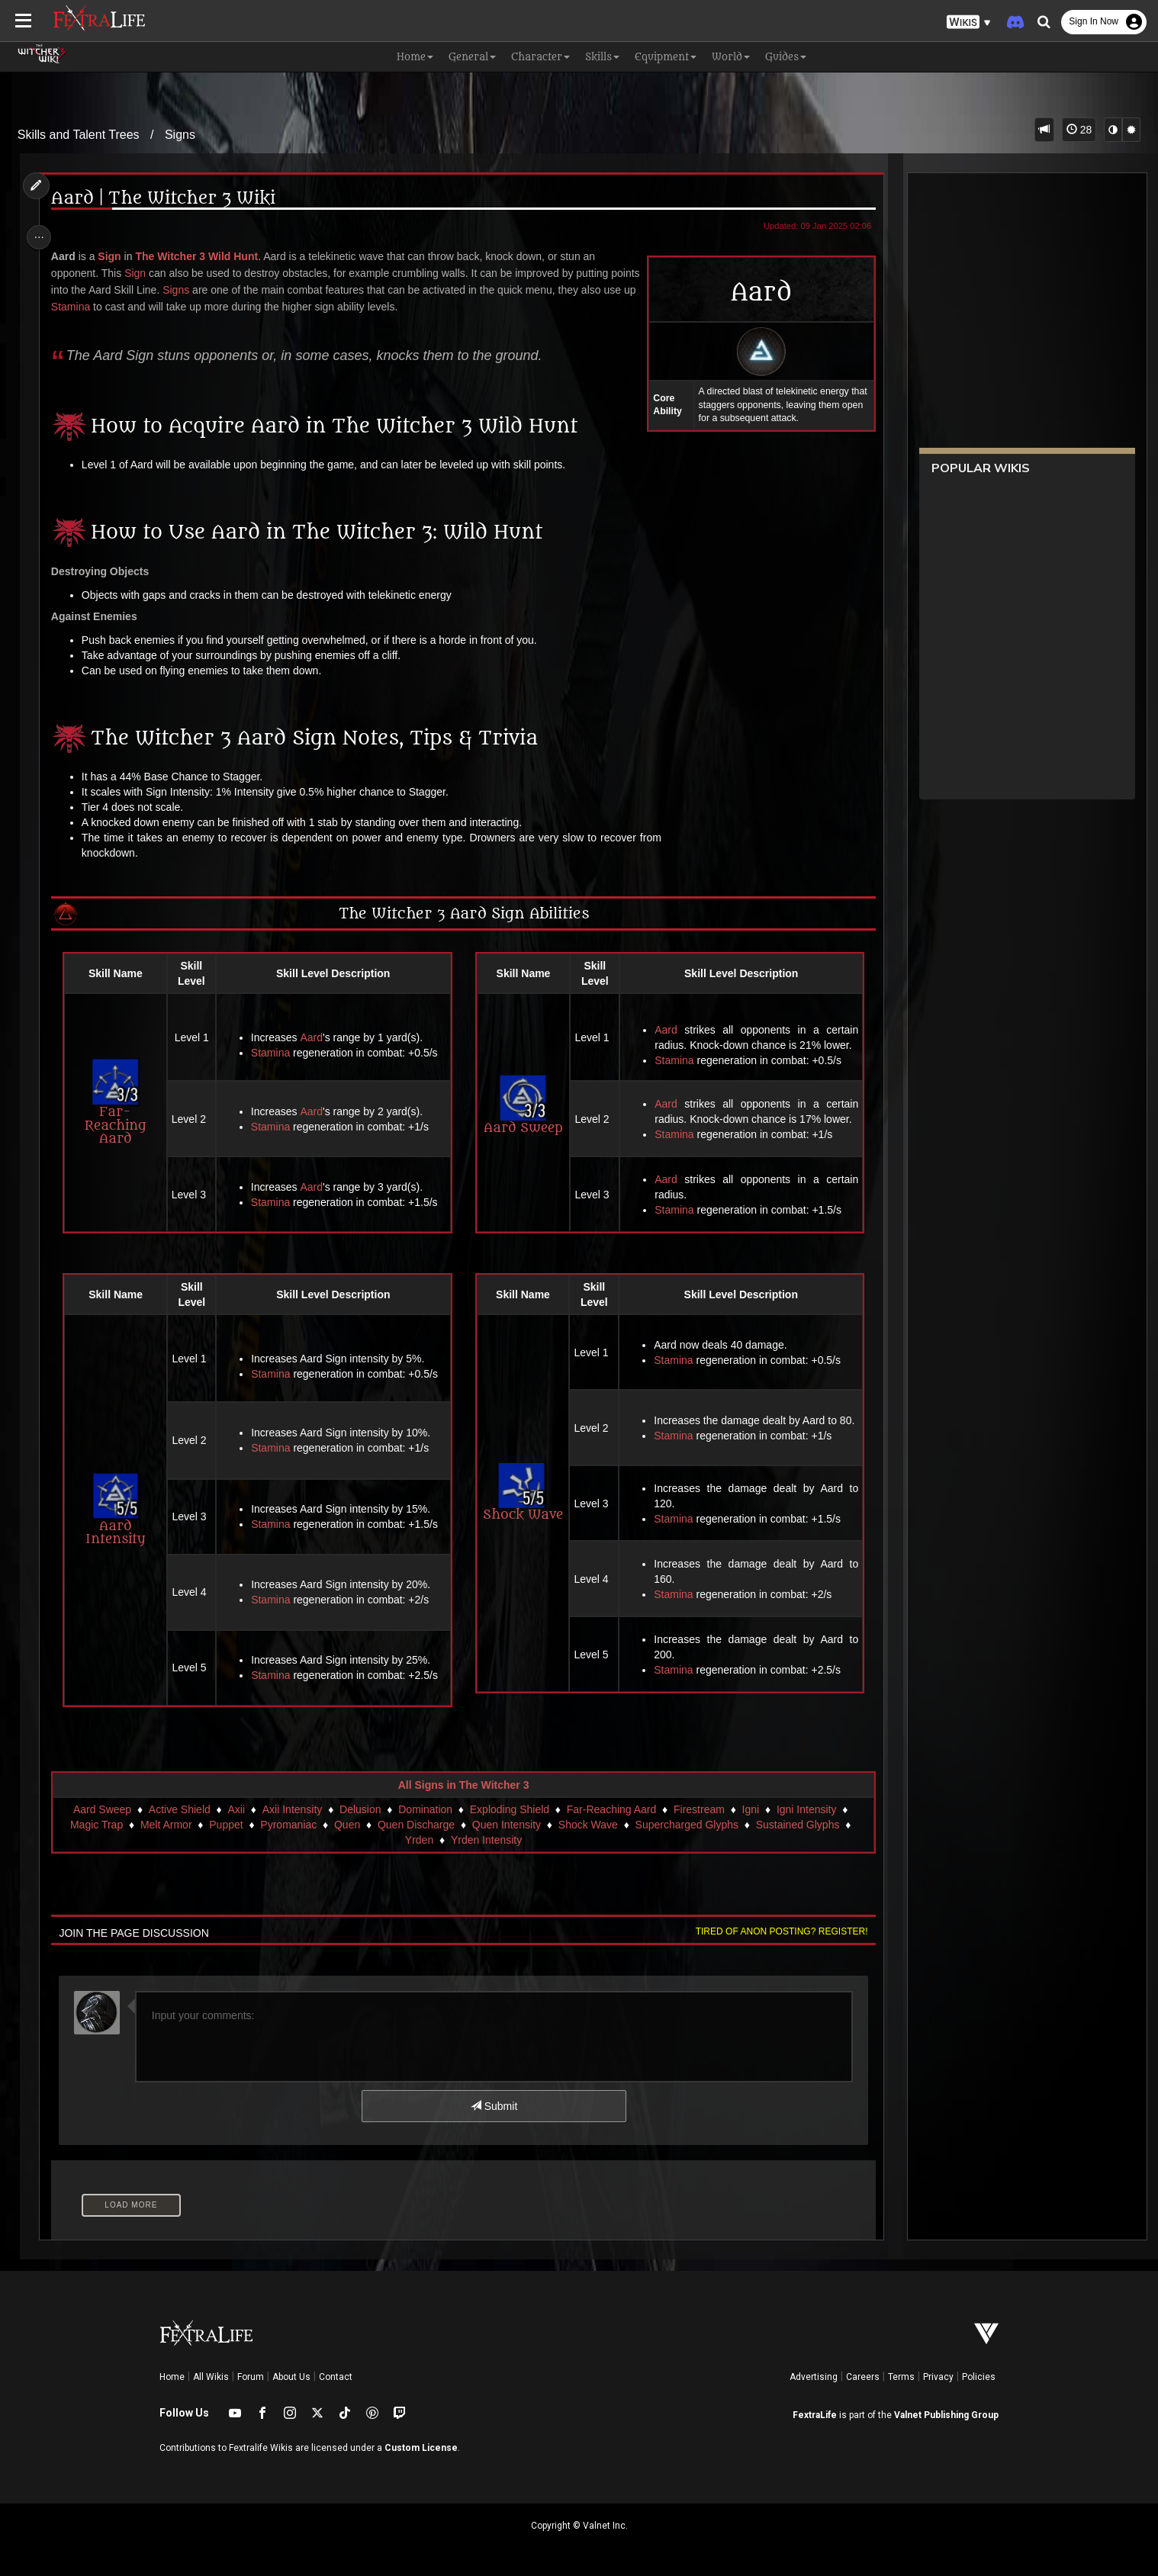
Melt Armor (165, 1825)
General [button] (472, 57)
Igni (750, 1809)
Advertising (814, 2377)
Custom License (421, 2448)
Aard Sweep (521, 1105)
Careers (863, 2377)
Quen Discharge (415, 1825)
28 (1079, 130)
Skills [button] (602, 57)
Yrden (418, 1840)
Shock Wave (521, 1493)
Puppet (225, 1825)
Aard (315, 1037)
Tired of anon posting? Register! (775, 1931)
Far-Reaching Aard (120, 1102)
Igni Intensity (806, 1809)
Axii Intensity (292, 1809)
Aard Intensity (120, 1510)
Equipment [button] (665, 57)
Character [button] (540, 57)
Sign (114, 256)
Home (172, 2377)
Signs (180, 134)
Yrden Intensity (485, 1840)
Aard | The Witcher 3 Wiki (168, 198)
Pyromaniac (287, 1825)
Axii (235, 1809)
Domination (424, 1809)
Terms (901, 2377)
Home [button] (415, 57)
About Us (291, 2377)
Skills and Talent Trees (79, 134)
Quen (346, 1825)
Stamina (133, 307)
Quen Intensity (505, 1825)
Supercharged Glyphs (686, 1825)
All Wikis (211, 2377)
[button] (968, 22)
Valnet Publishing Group (946, 2415)
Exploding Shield (508, 1809)
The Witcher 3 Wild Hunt (201, 256)
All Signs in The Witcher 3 (463, 1785)
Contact (335, 2377)
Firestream (698, 1809)
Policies (979, 2377)
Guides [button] (785, 57)
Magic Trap (95, 1825)
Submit (493, 2106)
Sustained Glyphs (797, 1825)
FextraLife (815, 2415)
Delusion (359, 1809)
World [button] (731, 57)
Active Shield (179, 1809)
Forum (250, 2377)
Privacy (938, 2377)
